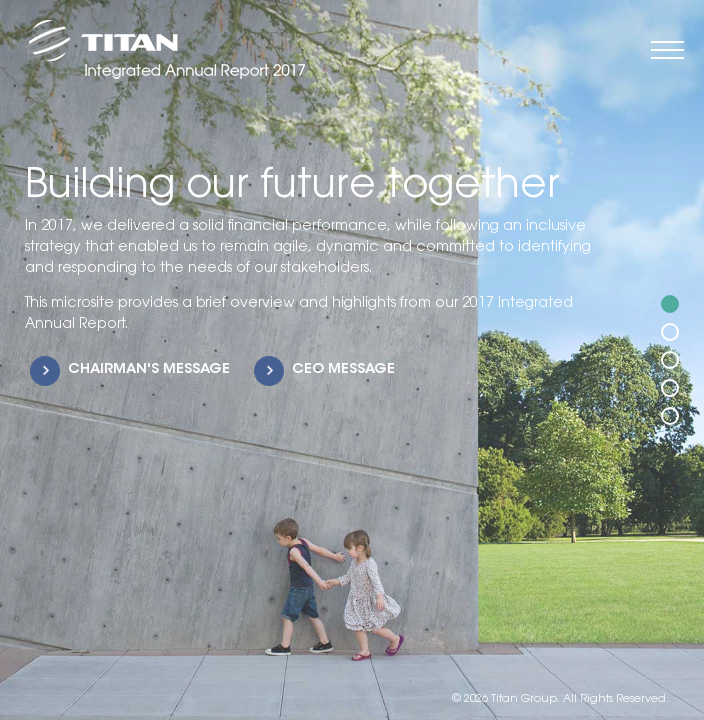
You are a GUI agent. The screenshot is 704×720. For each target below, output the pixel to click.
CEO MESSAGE (343, 370)
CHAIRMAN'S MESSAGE (149, 370)
